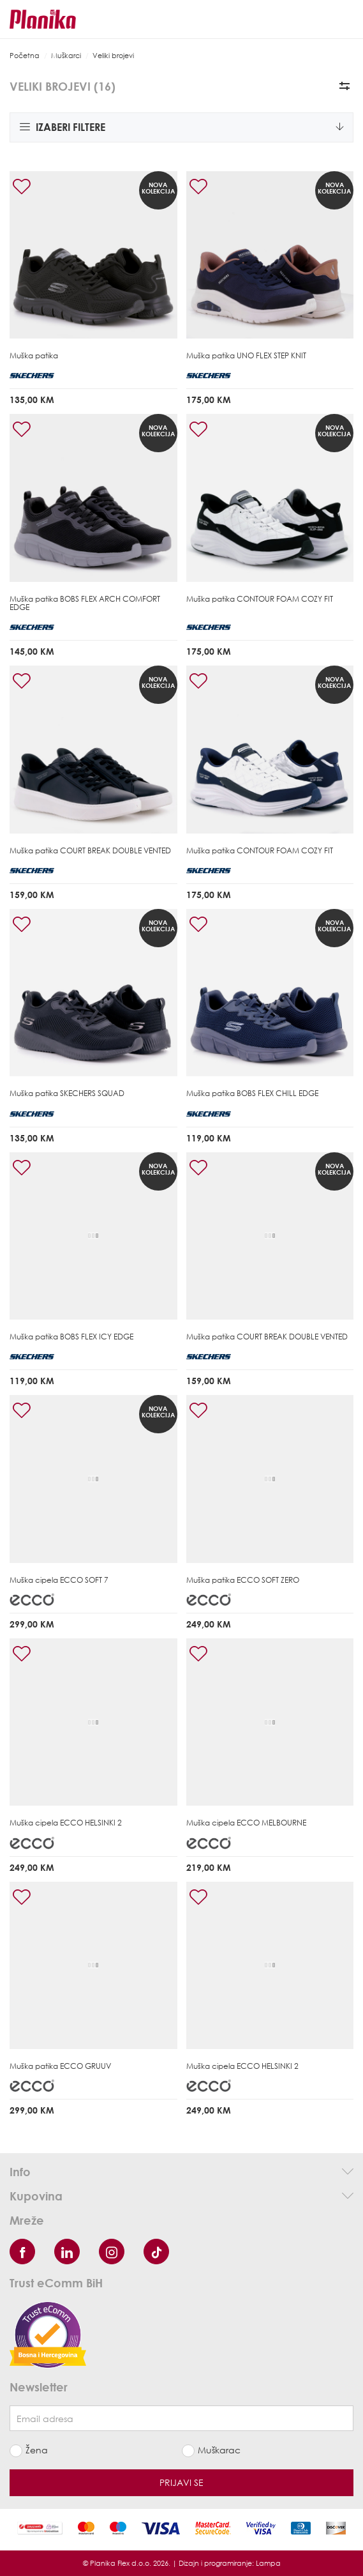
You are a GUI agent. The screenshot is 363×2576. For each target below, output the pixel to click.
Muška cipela (59, 1580)
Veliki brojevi (113, 55)
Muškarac (219, 2449)
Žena (37, 2449)
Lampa (268, 2563)
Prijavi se (181, 2482)
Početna (25, 55)
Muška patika (34, 355)
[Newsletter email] (181, 2418)
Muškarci (66, 55)
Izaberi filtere (181, 127)
